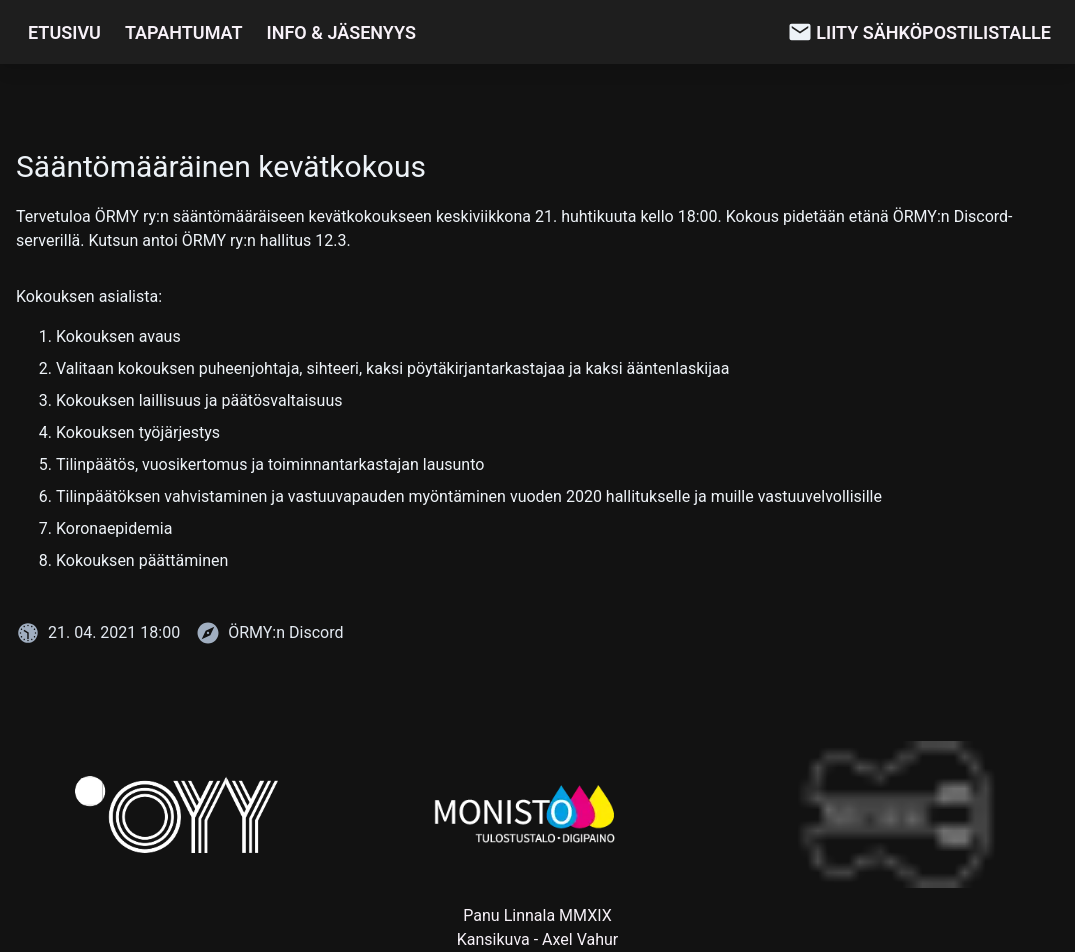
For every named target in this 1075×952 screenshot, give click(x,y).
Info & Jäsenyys (341, 32)
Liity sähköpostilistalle (933, 32)
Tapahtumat (184, 32)
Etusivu (64, 32)
